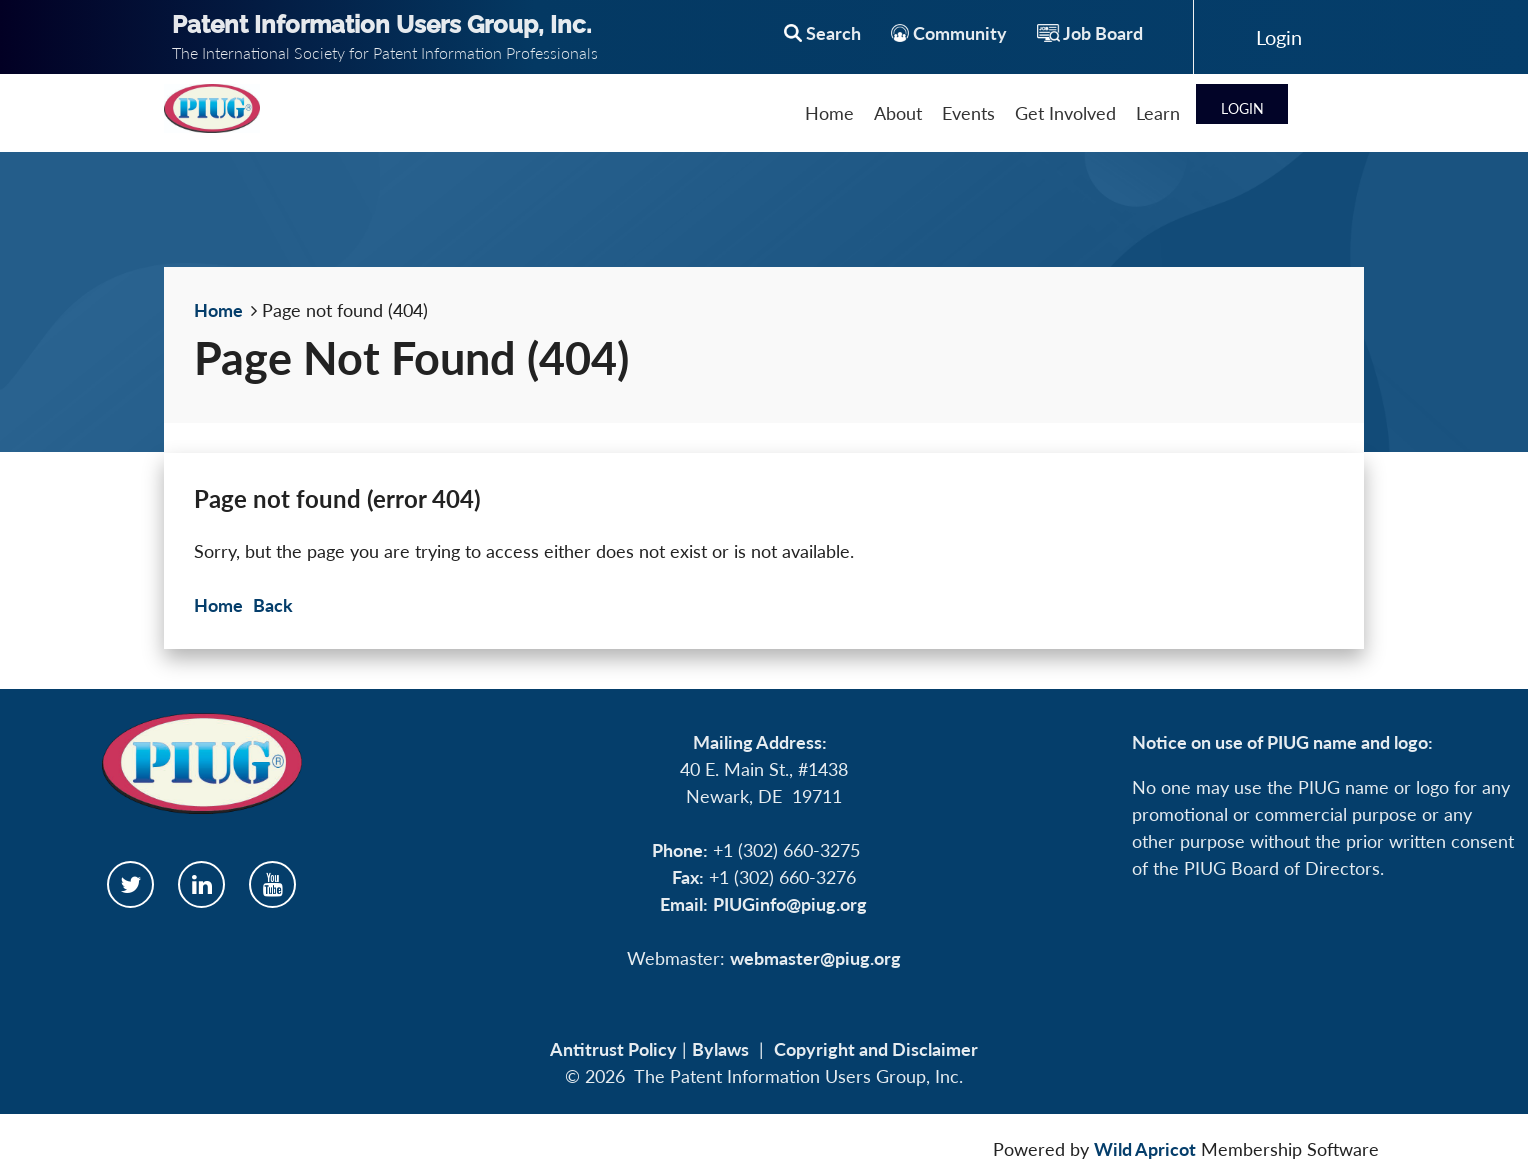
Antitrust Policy (613, 1049)
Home (218, 310)
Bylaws (720, 1049)
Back (273, 605)
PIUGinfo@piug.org (790, 904)
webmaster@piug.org (815, 958)
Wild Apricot (1145, 1149)
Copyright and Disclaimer (876, 1049)
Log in (1279, 37)
